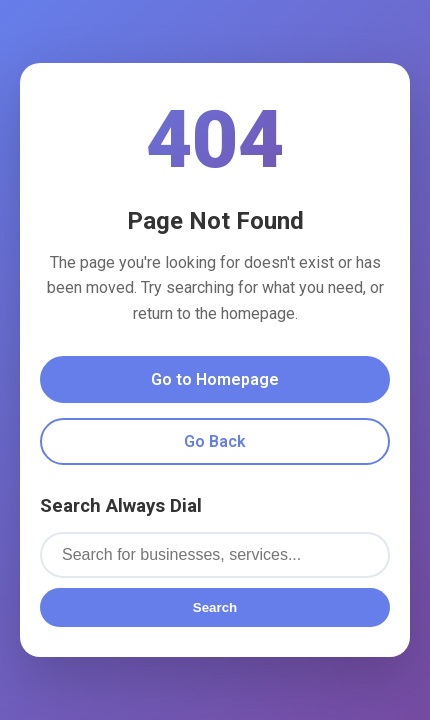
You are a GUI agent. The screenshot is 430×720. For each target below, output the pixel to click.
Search (215, 607)
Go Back (215, 441)
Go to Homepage (215, 379)
